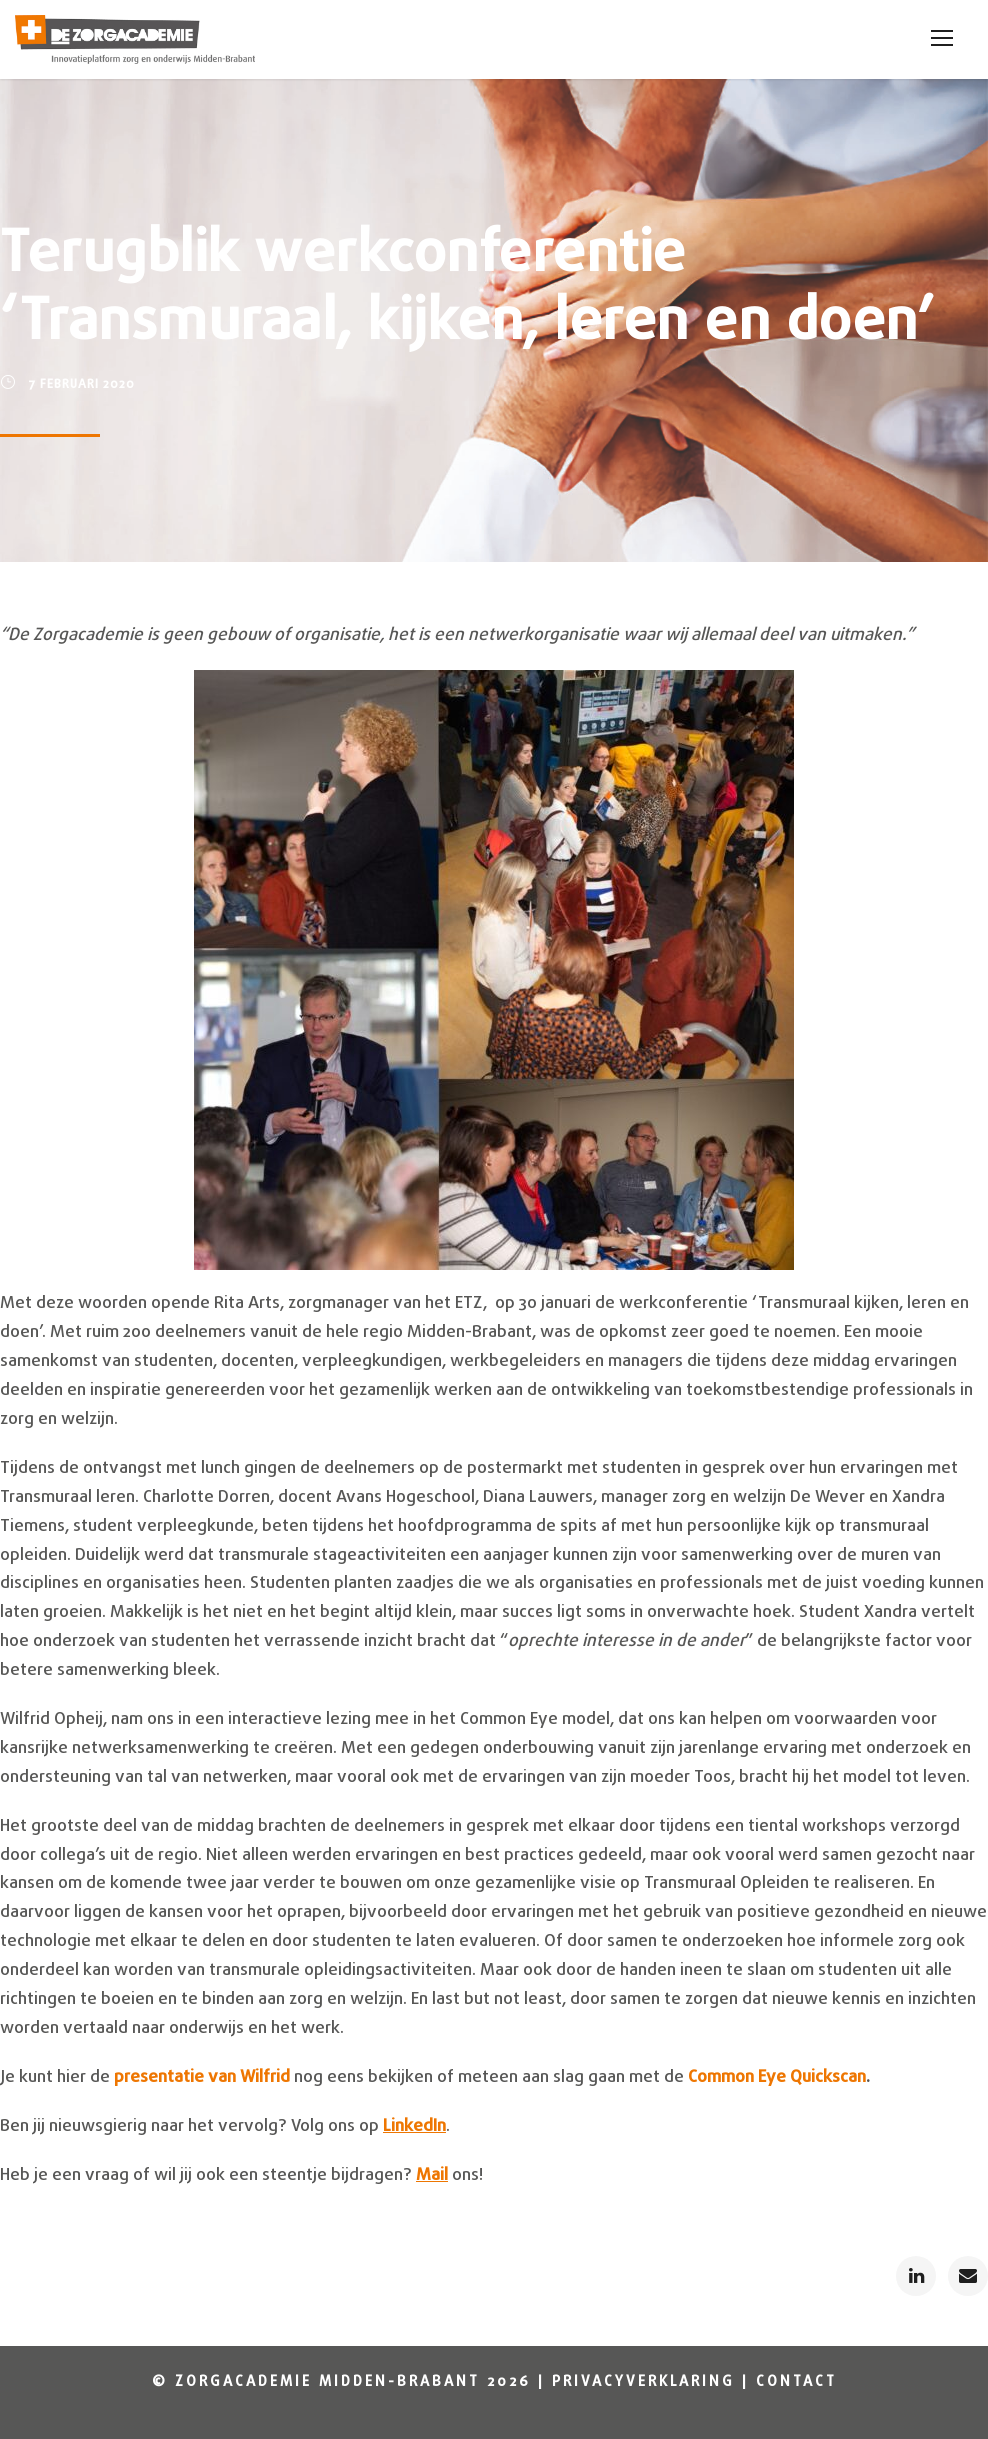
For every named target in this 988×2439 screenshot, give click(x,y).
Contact (796, 2382)
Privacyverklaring (643, 2382)
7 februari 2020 (82, 385)
